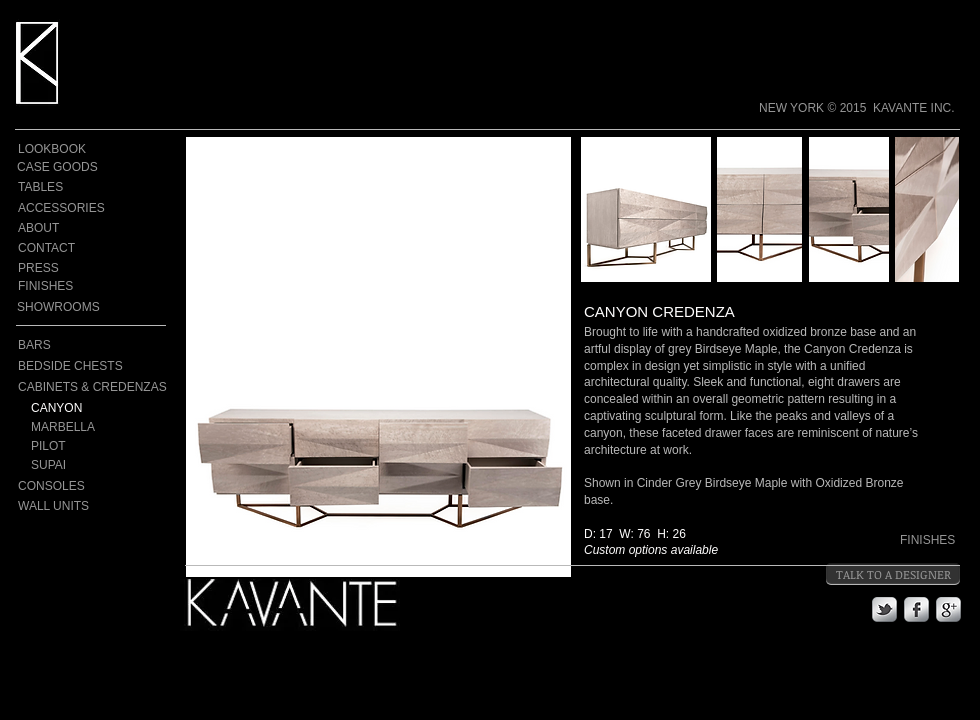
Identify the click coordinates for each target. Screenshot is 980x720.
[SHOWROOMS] (59, 307)
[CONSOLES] (92, 486)
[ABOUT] (52, 228)
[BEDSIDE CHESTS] (92, 366)
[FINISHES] (60, 286)
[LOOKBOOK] (52, 149)
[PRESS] (52, 268)
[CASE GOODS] (58, 167)
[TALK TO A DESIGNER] (893, 574)
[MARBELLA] (97, 427)
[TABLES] (52, 187)
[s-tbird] (884, 609)
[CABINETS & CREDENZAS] (92, 387)
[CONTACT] (52, 248)
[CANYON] (83, 408)
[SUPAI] (83, 465)
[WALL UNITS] (58, 506)
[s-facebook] (916, 609)
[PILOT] (83, 446)
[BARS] (58, 345)
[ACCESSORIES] (62, 208)
